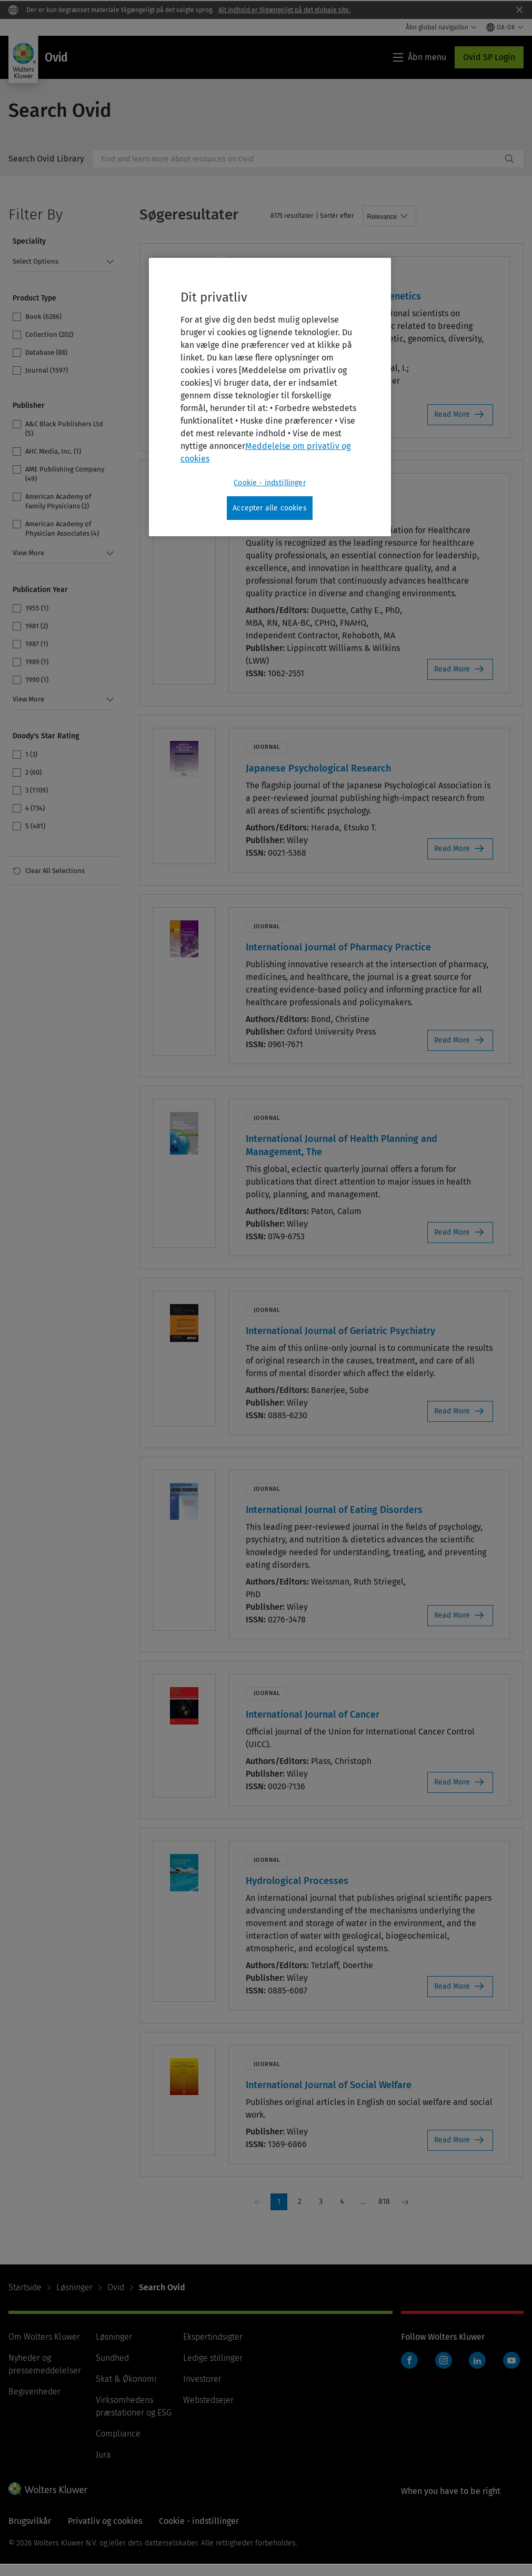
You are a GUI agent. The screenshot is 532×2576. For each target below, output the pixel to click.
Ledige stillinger (213, 2358)
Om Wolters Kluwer (44, 2337)
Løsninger (74, 2287)
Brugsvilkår (29, 2521)
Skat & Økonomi (126, 2379)
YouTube (511, 2360)
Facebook (409, 2360)
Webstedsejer (208, 2400)
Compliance (118, 2434)
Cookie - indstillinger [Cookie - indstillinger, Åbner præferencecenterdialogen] (270, 482)
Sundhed (112, 2358)
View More (28, 553)
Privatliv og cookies (105, 2521)
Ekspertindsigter (213, 2337)
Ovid (115, 2287)
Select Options (35, 261)
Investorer (202, 2379)
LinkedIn (477, 2360)
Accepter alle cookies (269, 508)
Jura (103, 2455)
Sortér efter (337, 215)
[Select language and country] (505, 27)
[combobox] (297, 159)
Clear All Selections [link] (55, 871)
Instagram (443, 2360)
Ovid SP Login (489, 57)
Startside (25, 2287)
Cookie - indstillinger (199, 2521)
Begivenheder (34, 2392)
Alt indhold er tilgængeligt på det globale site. (284, 10)
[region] (270, 397)
